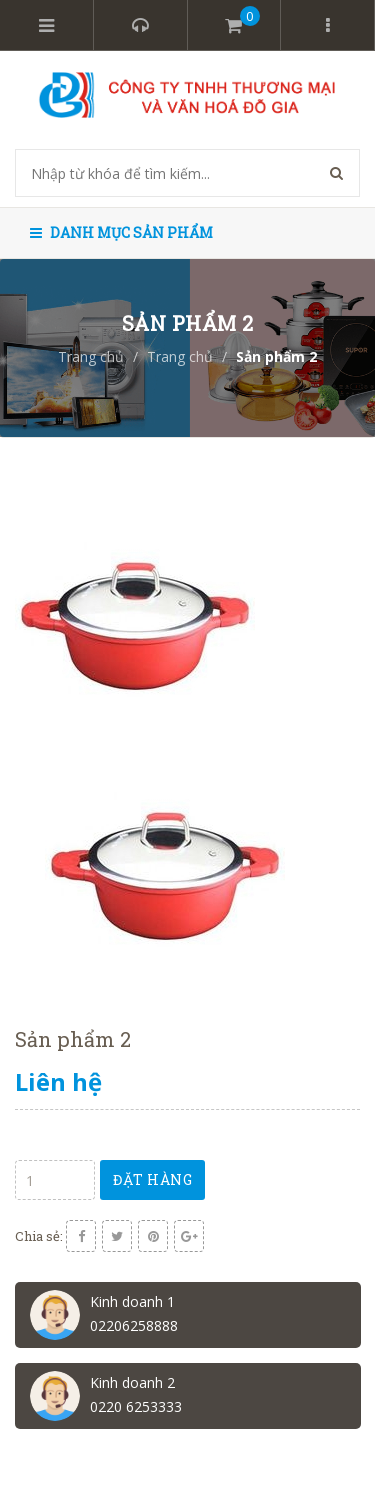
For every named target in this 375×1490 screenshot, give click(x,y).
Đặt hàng (152, 1179)
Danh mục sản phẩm (121, 232)
